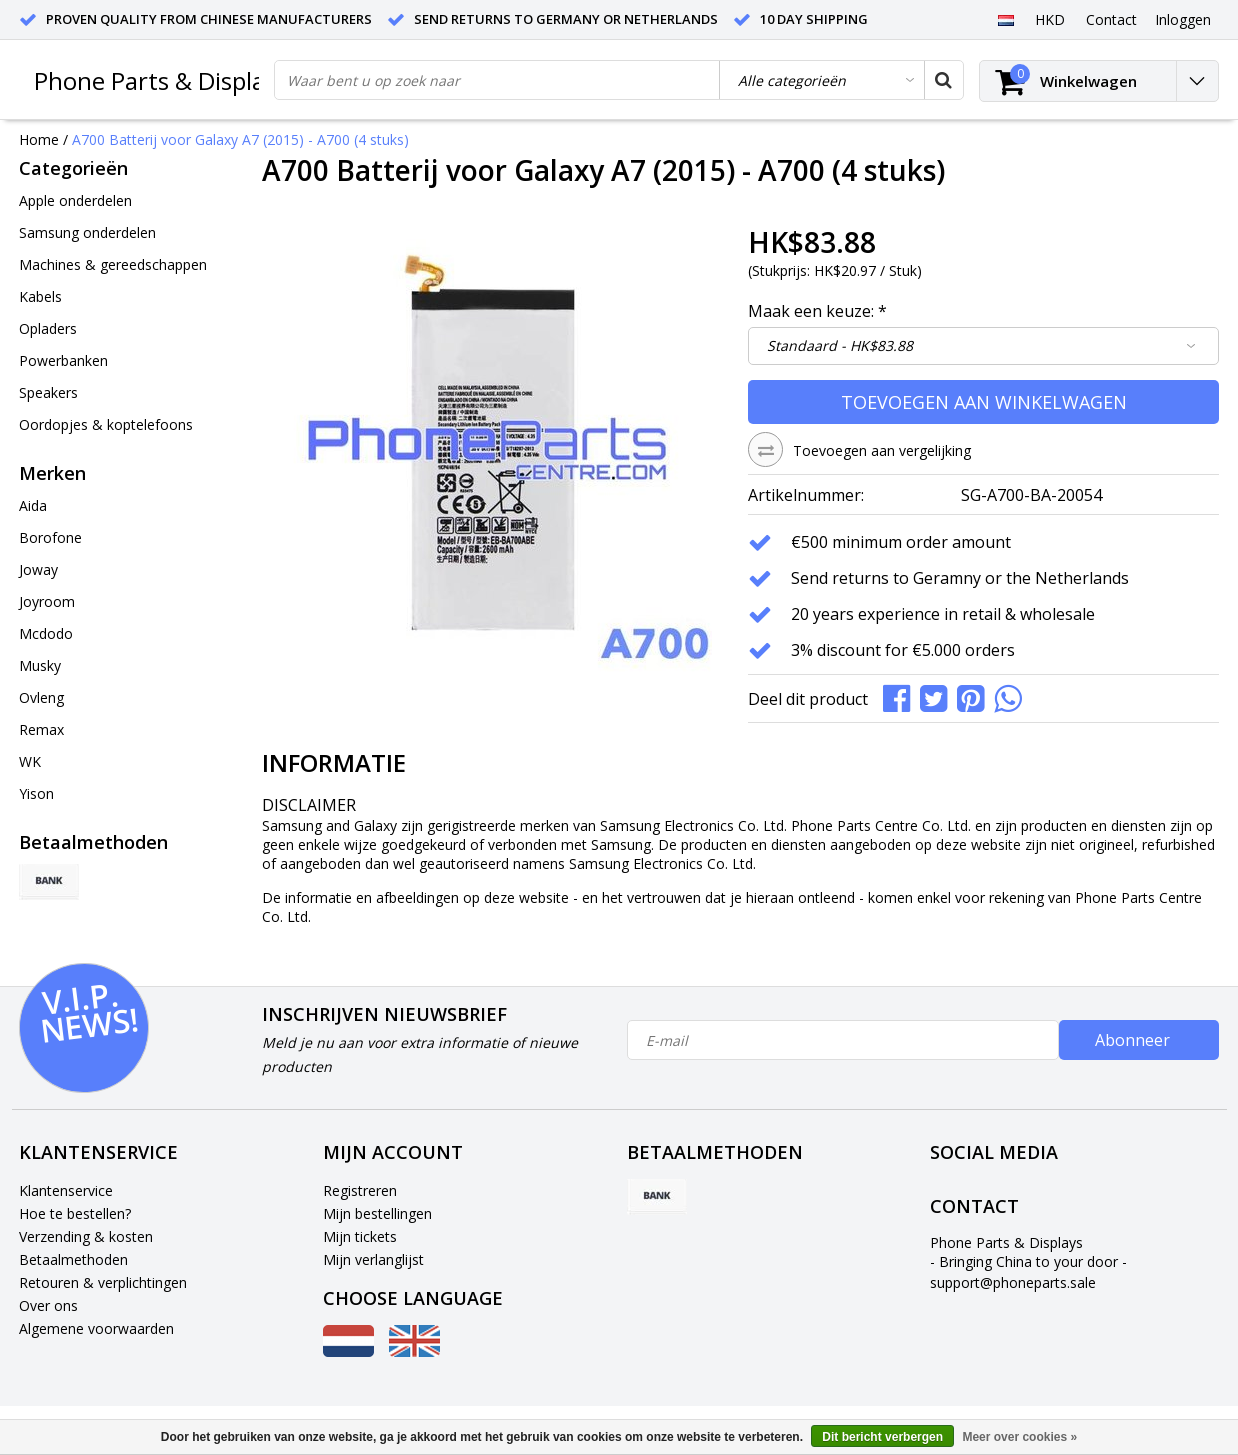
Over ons (48, 1305)
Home (39, 139)
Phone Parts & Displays (161, 80)
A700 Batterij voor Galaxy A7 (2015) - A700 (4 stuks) (240, 139)
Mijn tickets (360, 1236)
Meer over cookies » (1019, 1437)
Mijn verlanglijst (373, 1259)
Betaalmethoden (73, 1259)
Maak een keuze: (817, 311)
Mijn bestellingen (377, 1213)
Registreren (360, 1190)
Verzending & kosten (86, 1236)
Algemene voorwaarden (96, 1328)
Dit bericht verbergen (882, 1437)
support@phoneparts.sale (1013, 1282)
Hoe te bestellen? (75, 1213)
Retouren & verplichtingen (103, 1282)
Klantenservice (66, 1190)
